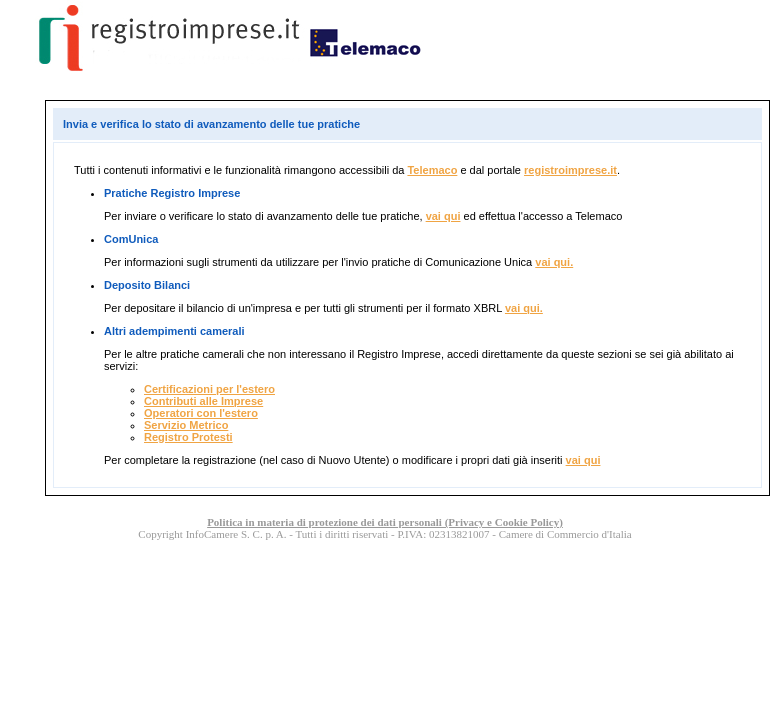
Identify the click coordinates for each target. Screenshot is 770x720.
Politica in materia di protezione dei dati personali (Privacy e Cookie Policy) (385, 522)
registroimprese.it (570, 170)
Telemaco (432, 170)
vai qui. (554, 262)
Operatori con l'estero (201, 413)
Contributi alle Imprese (203, 401)
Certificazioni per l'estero (209, 389)
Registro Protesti (188, 437)
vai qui (443, 216)
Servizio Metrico (186, 425)
